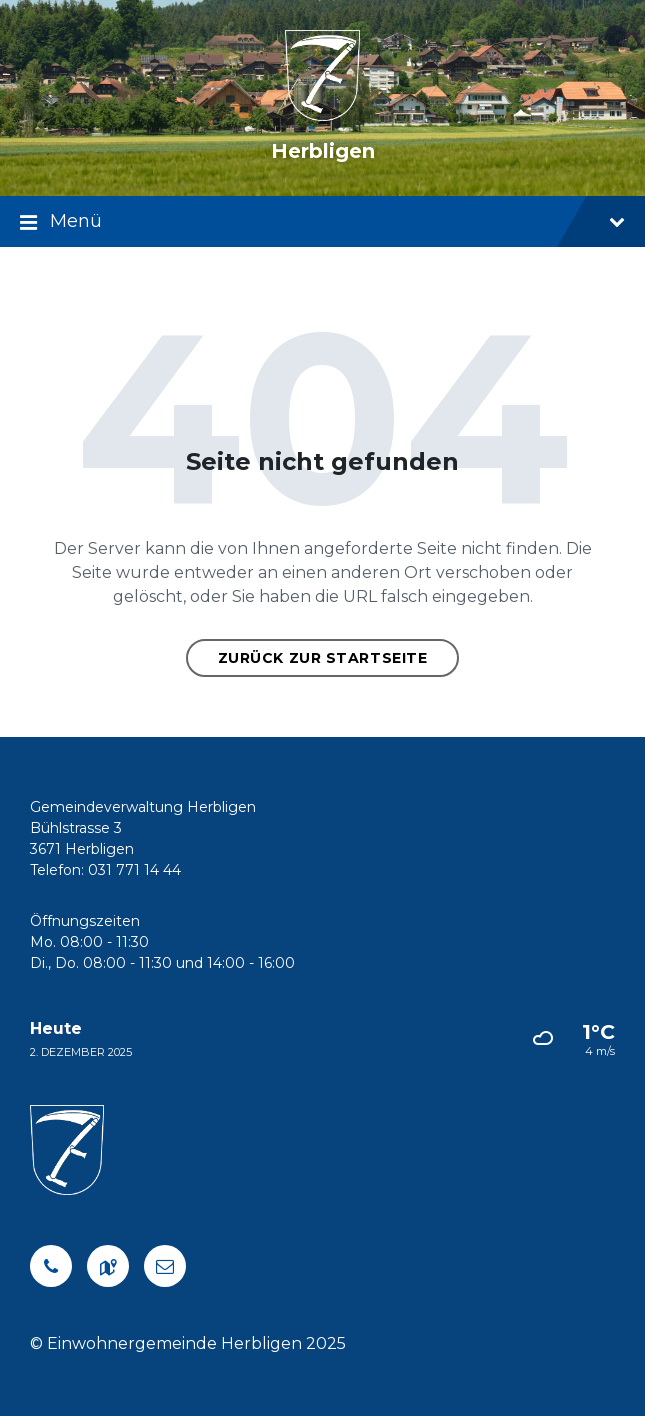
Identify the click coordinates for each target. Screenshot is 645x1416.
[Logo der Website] (322, 115)
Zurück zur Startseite (323, 658)
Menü (322, 223)
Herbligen (323, 151)
